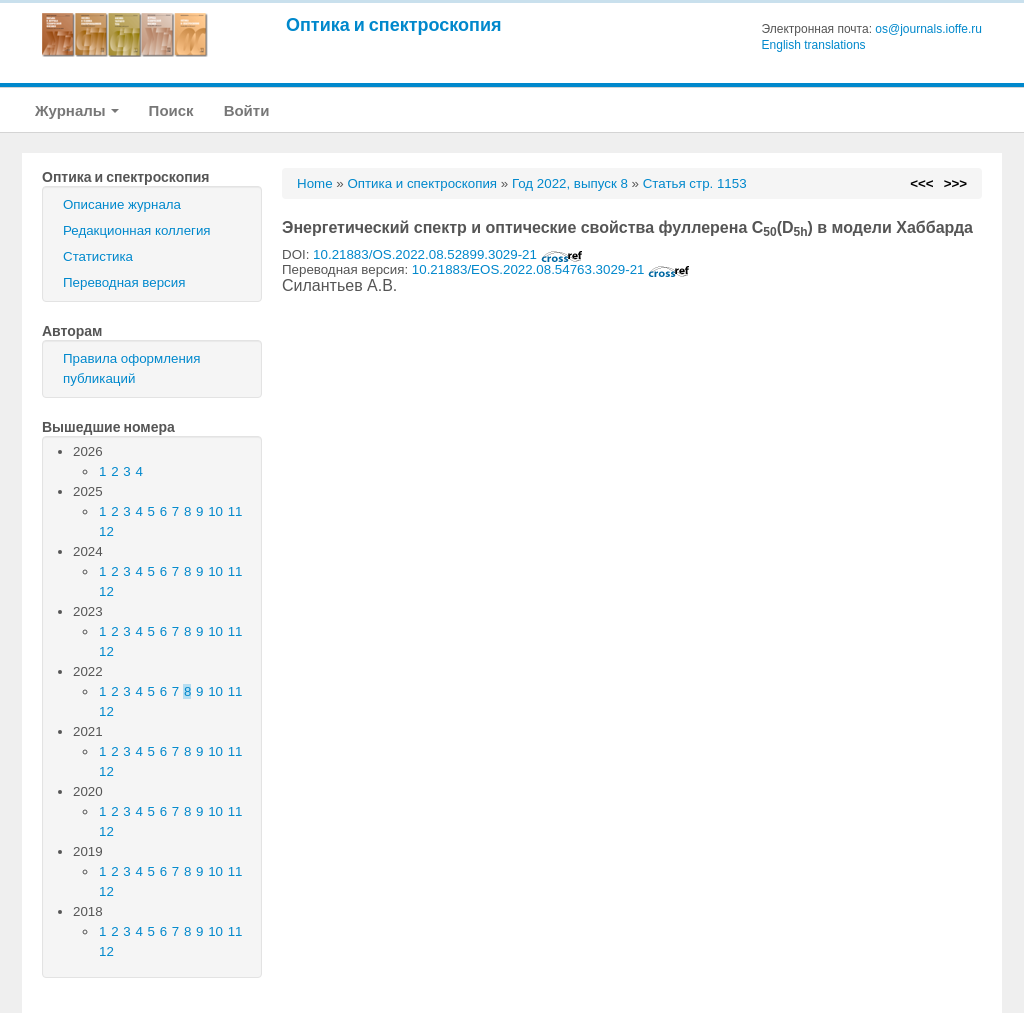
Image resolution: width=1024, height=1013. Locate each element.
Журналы (77, 110)
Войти (247, 110)
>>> (955, 183)
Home (315, 183)
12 (106, 531)
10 (215, 511)
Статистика (98, 256)
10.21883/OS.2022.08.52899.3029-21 (448, 254)
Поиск (171, 110)
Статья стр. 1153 (695, 183)
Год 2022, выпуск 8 (570, 183)
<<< (921, 183)
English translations (814, 45)
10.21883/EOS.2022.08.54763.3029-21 (551, 269)
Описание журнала (122, 204)
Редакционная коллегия (137, 230)
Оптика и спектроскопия (394, 24)
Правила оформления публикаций (131, 368)
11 (235, 511)
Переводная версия (124, 282)
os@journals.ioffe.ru (928, 29)
